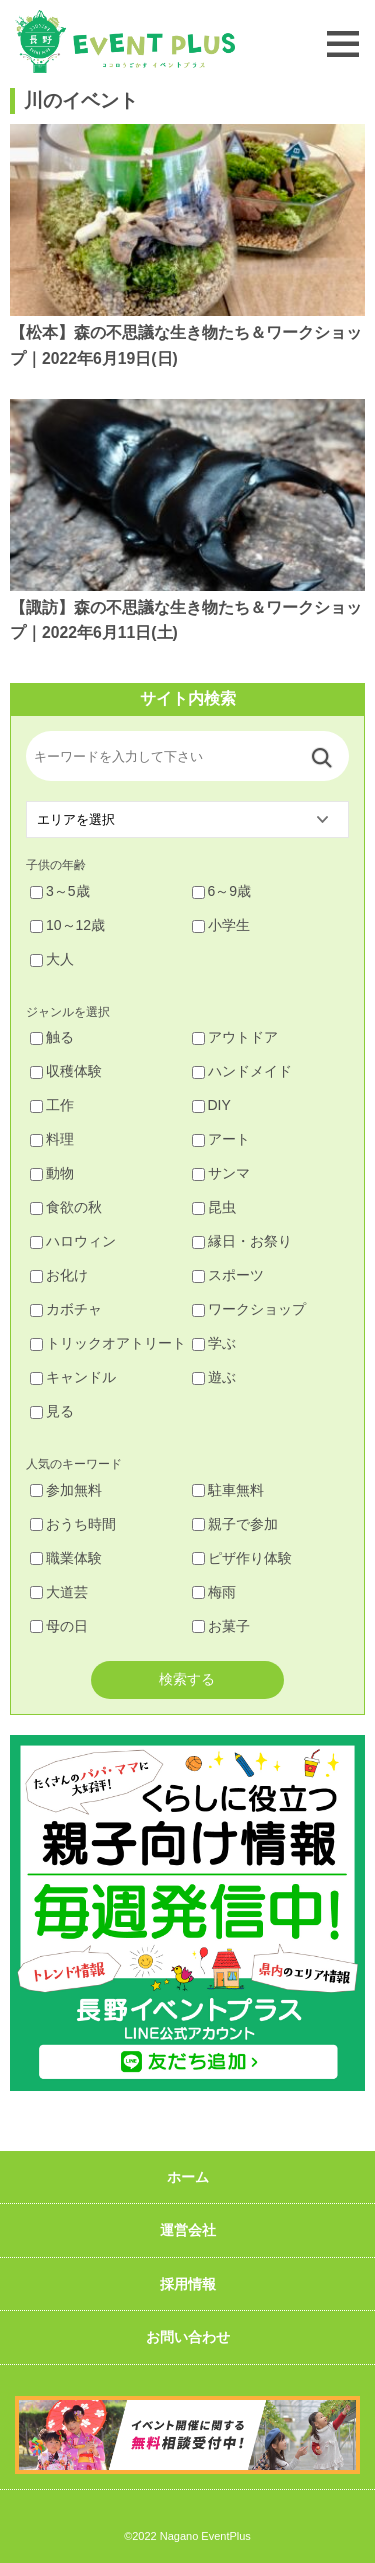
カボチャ (66, 1309)
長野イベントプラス (125, 41)
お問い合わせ (188, 2337)
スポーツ (228, 1275)
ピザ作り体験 (242, 1558)
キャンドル (73, 1377)
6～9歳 (222, 891)
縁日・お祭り (242, 1241)
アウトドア (235, 1037)
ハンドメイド (242, 1071)
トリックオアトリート (108, 1343)
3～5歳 (60, 891)
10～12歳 (67, 925)
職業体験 (66, 1558)
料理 (52, 1139)
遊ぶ (214, 1377)
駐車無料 (228, 1490)
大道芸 (59, 1592)
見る (52, 1411)
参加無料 (66, 1490)
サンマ (221, 1173)
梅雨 (214, 1592)
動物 (52, 1173)
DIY (211, 1105)
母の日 (59, 1626)
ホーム (188, 2177)
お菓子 (221, 1626)
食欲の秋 (66, 1207)
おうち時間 (73, 1524)
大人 (52, 959)
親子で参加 (235, 1524)
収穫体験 (66, 1071)
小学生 (221, 925)
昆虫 (214, 1207)
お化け (59, 1275)
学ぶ (214, 1343)
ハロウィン (73, 1241)
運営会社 (188, 2230)
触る (52, 1037)
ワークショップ (249, 1309)
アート (221, 1139)
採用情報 (188, 2284)
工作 (52, 1105)
